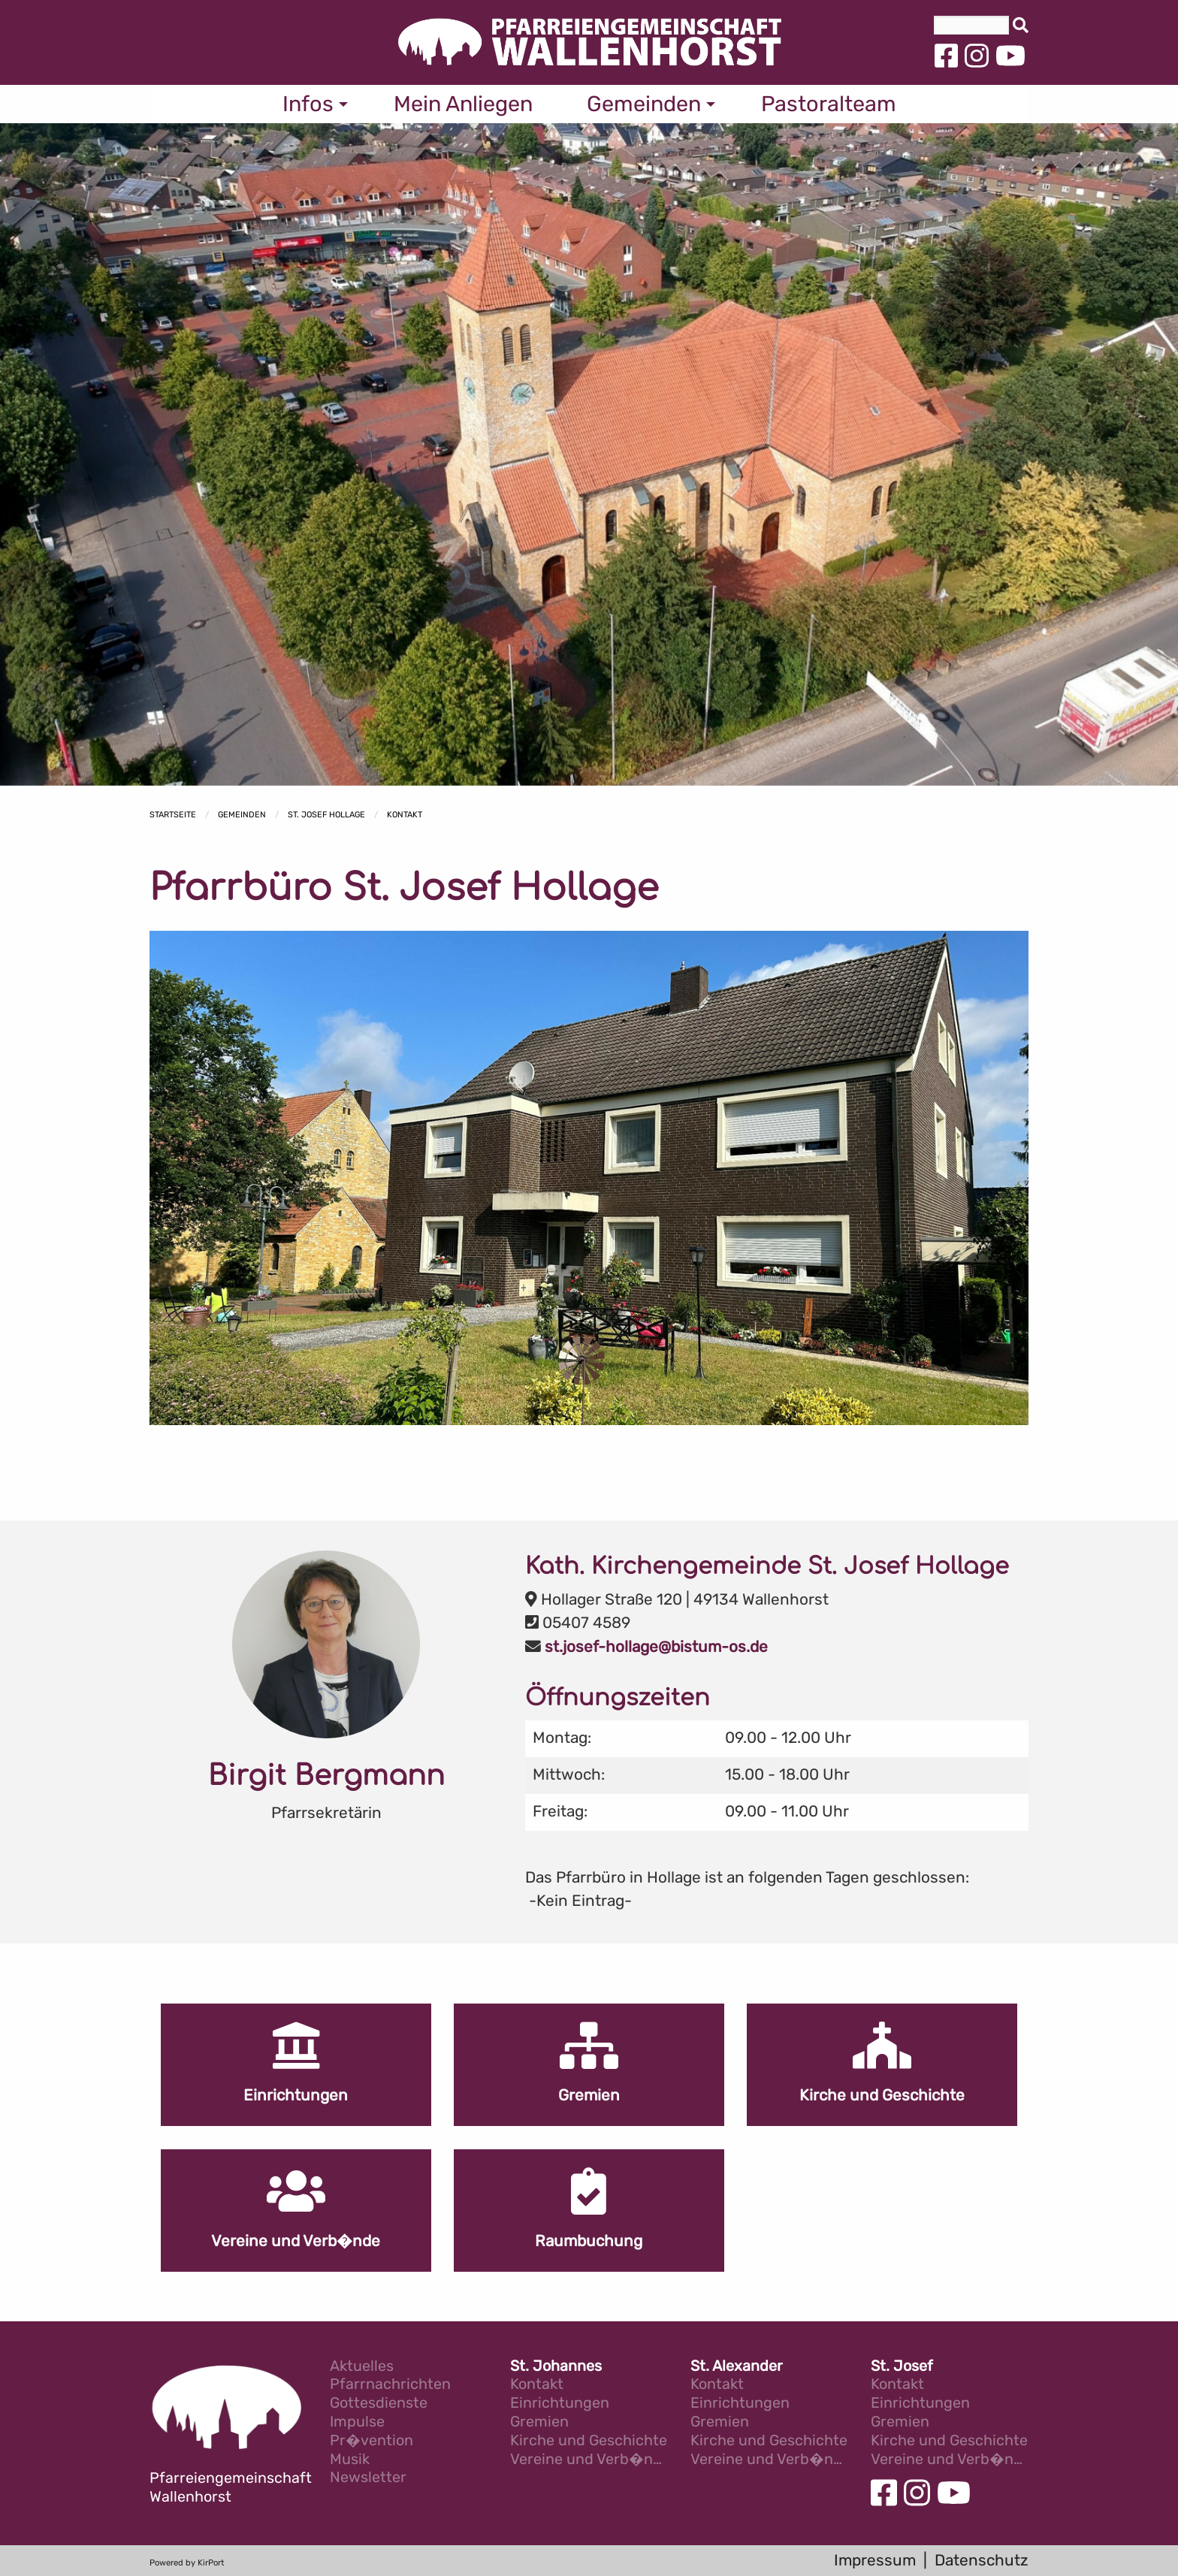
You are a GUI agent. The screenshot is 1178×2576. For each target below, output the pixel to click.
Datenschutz (981, 2560)
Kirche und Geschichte (588, 2441)
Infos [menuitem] (308, 103)
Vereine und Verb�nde (589, 2460)
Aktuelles (362, 2367)
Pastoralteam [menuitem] (828, 103)
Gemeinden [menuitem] (644, 103)
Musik (350, 2460)
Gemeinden (242, 815)
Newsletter (368, 2478)
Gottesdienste (378, 2403)
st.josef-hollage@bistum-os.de (656, 1647)
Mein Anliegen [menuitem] (463, 103)
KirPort (211, 2563)
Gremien (539, 2422)
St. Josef (902, 2367)
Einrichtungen (559, 2403)
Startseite (173, 815)
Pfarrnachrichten (390, 2385)
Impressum (875, 2560)
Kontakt (404, 815)
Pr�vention (371, 2441)
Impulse (357, 2422)
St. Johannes (556, 2367)
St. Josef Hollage (326, 815)
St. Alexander (736, 2367)
